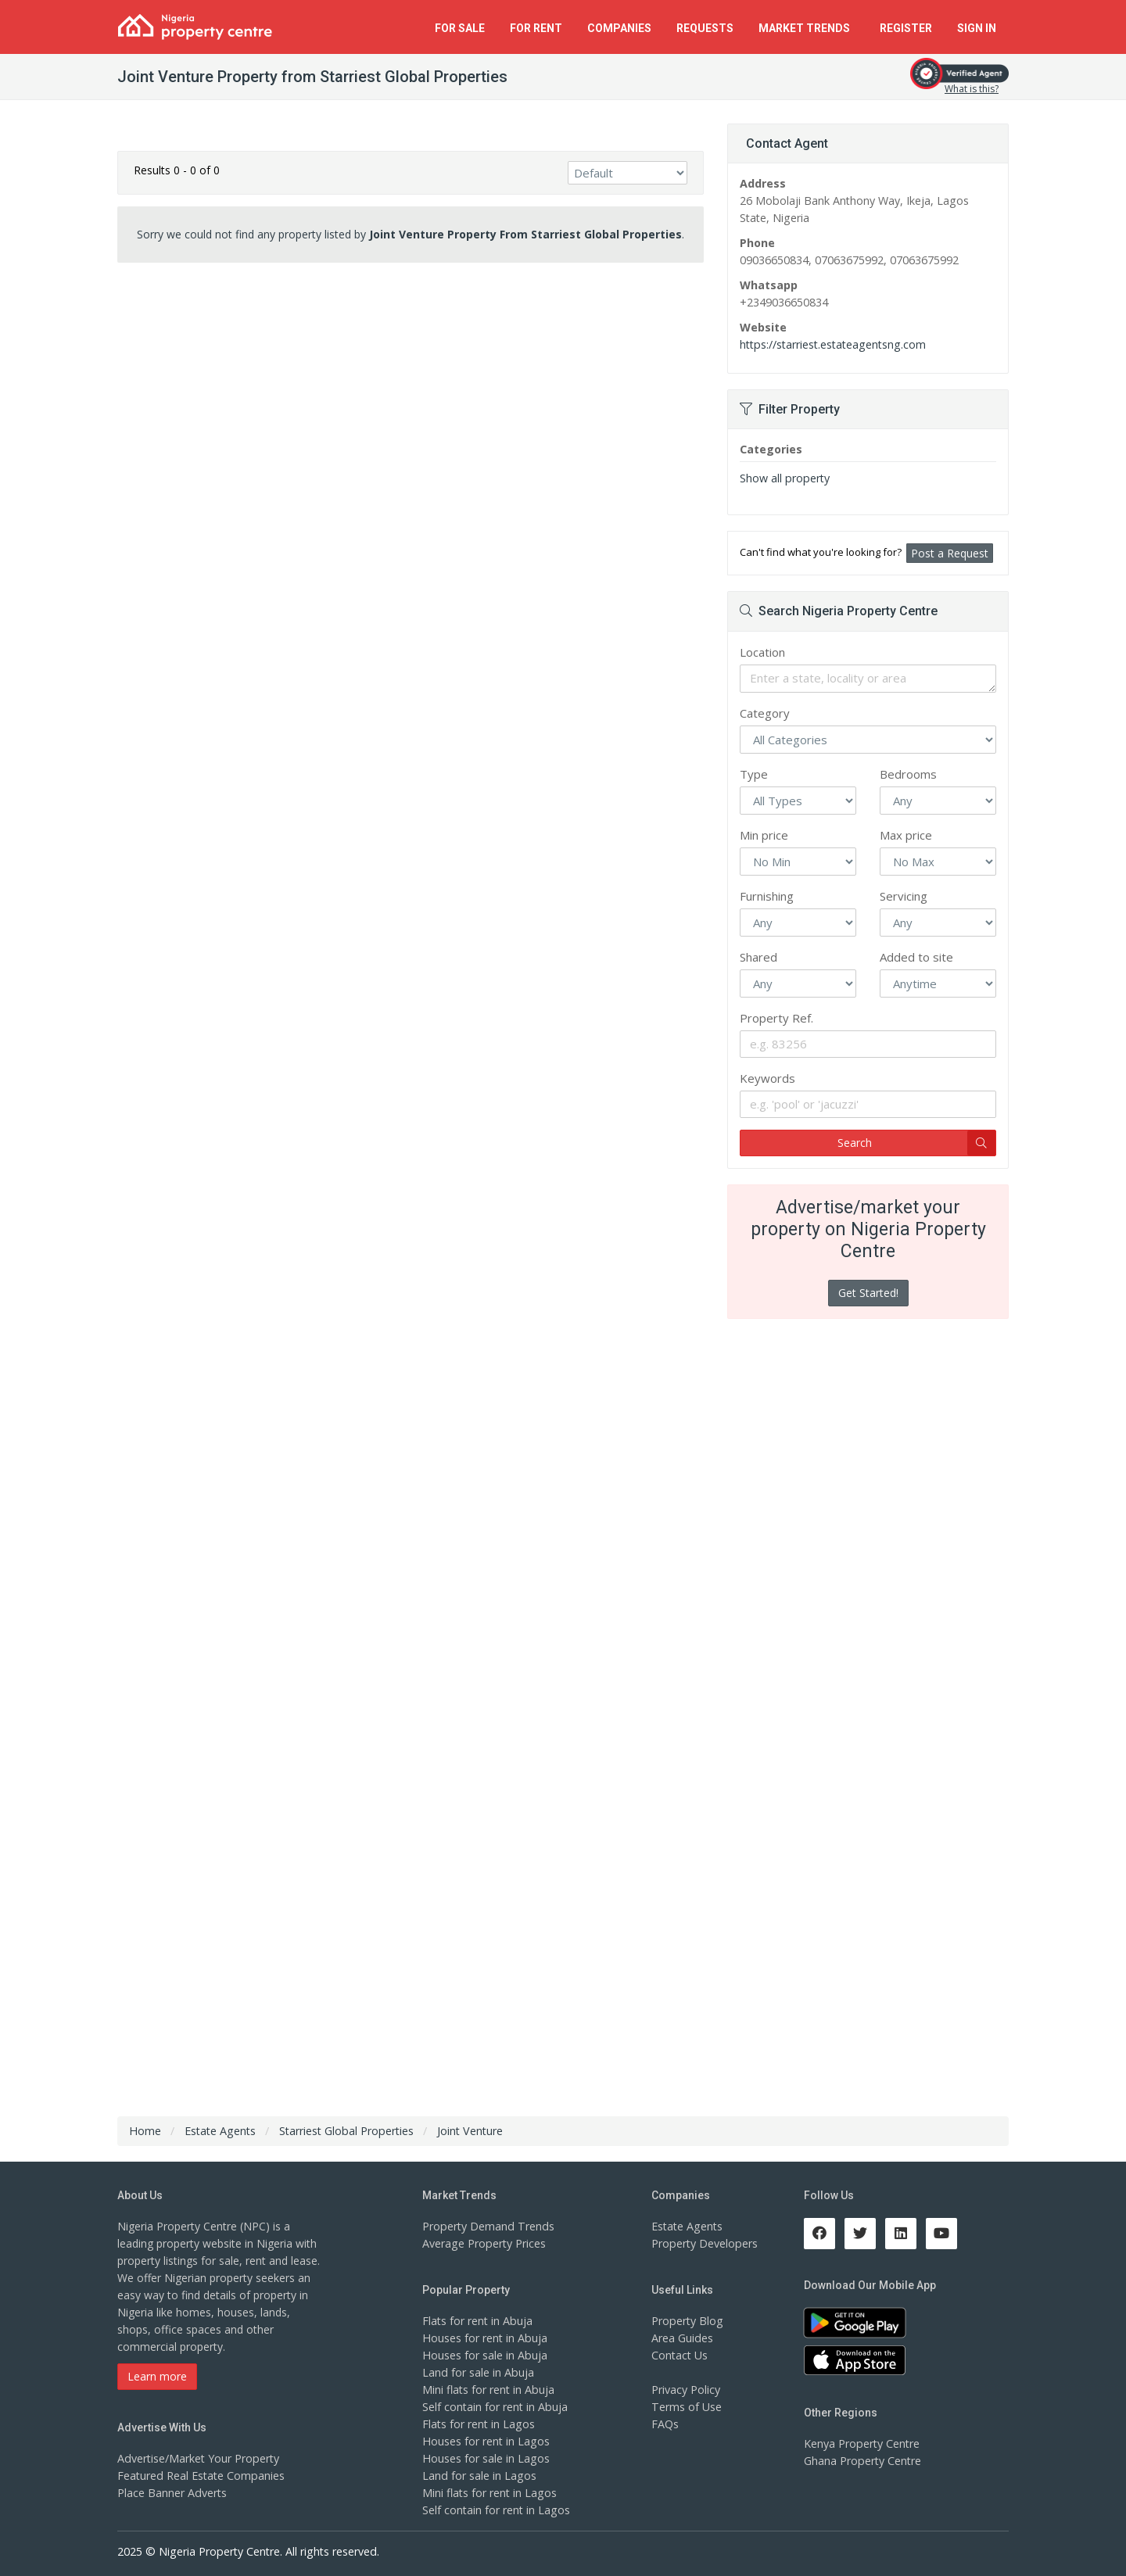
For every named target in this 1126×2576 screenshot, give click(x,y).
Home (144, 2130)
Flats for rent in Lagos (478, 2424)
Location (762, 652)
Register (906, 28)
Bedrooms (908, 774)
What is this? (972, 88)
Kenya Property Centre (861, 2443)
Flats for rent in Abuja (477, 2320)
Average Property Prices (483, 2243)
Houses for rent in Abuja (484, 2338)
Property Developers (703, 2243)
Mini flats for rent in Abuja (488, 2389)
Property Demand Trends (486, 2226)
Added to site (916, 957)
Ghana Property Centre (862, 2460)
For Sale (460, 28)
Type (754, 774)
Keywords (767, 1078)
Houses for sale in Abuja (484, 2355)
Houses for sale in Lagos (485, 2458)
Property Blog (686, 2320)
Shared (758, 957)
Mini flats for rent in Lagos (489, 2492)
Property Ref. (776, 1018)
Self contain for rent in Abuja (494, 2406)
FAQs (665, 2424)
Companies (619, 28)
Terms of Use (686, 2406)
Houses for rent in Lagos (485, 2441)
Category (765, 713)
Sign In (976, 28)
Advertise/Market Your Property (197, 2458)
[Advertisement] (410, 395)
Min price (764, 835)
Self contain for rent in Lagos (495, 2510)
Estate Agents (686, 2226)
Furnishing (767, 896)
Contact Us (679, 2355)
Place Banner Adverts (171, 2492)
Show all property (784, 478)
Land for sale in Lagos (478, 2475)
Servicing (903, 896)
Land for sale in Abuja (477, 2372)
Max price (906, 835)
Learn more (157, 2376)
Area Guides (681, 2338)
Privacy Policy (685, 2389)
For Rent (536, 28)
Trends (806, 28)
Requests (704, 28)
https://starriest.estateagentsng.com (831, 344)
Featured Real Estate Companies (200, 2475)
